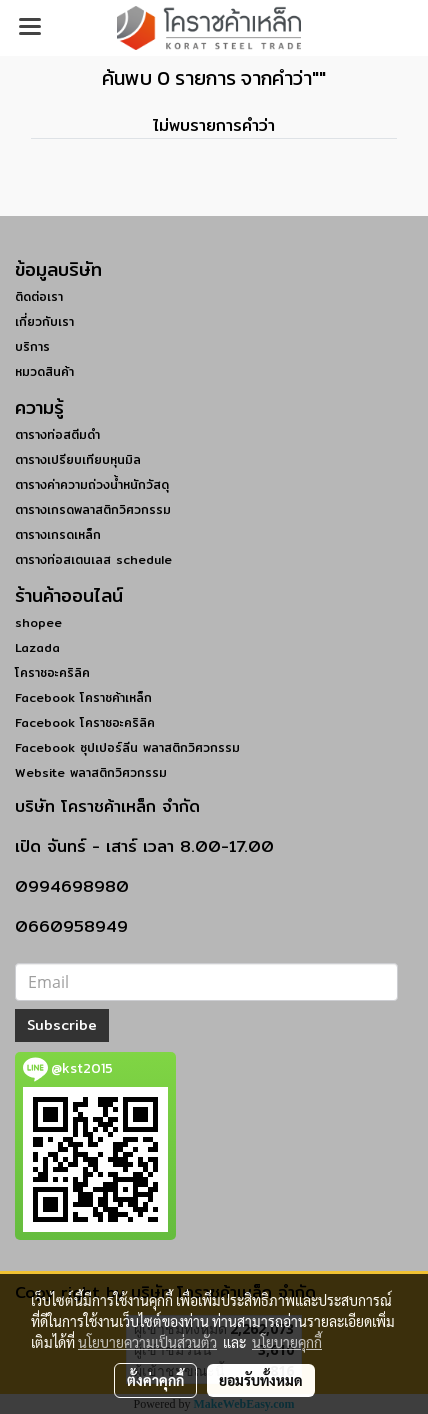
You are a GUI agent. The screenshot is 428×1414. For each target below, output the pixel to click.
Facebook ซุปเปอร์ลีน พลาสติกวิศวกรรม (127, 747)
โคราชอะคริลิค (52, 672)
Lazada (37, 647)
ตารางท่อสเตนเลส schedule (93, 559)
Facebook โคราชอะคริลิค (85, 722)
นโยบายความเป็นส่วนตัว (147, 1342)
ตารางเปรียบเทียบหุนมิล (78, 459)
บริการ (32, 346)
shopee (38, 622)
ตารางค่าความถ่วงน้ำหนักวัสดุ (92, 484)
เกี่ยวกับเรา (44, 321)
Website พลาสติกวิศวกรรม (91, 772)
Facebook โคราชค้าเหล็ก (83, 697)
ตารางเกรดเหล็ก (58, 534)
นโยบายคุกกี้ (287, 1342)
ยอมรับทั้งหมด (261, 1380)
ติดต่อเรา (39, 296)
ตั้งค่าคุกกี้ (155, 1380)
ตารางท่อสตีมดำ (57, 434)
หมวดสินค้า (44, 371)
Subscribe (62, 1025)
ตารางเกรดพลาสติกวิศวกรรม (93, 509)
